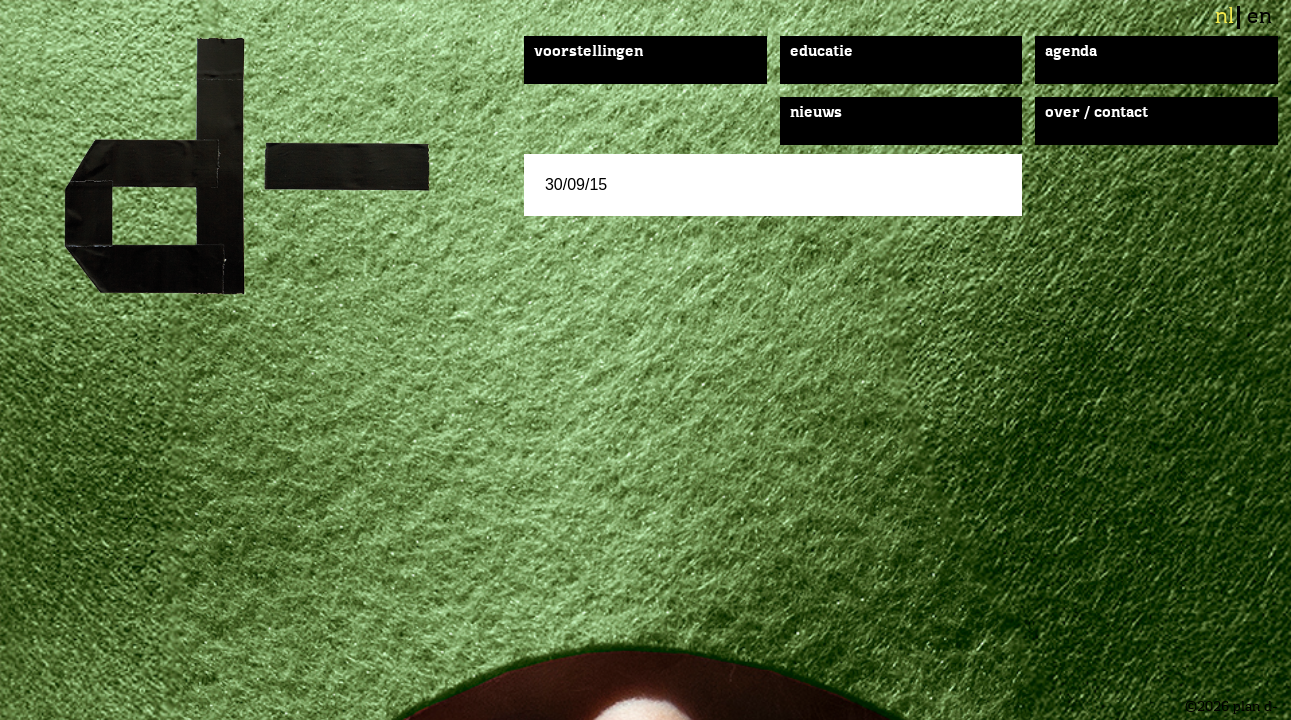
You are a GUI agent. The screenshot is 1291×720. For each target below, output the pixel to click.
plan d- (268, 166)
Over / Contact (1096, 113)
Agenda (1071, 52)
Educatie (821, 52)
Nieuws (816, 113)
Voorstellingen (588, 52)
